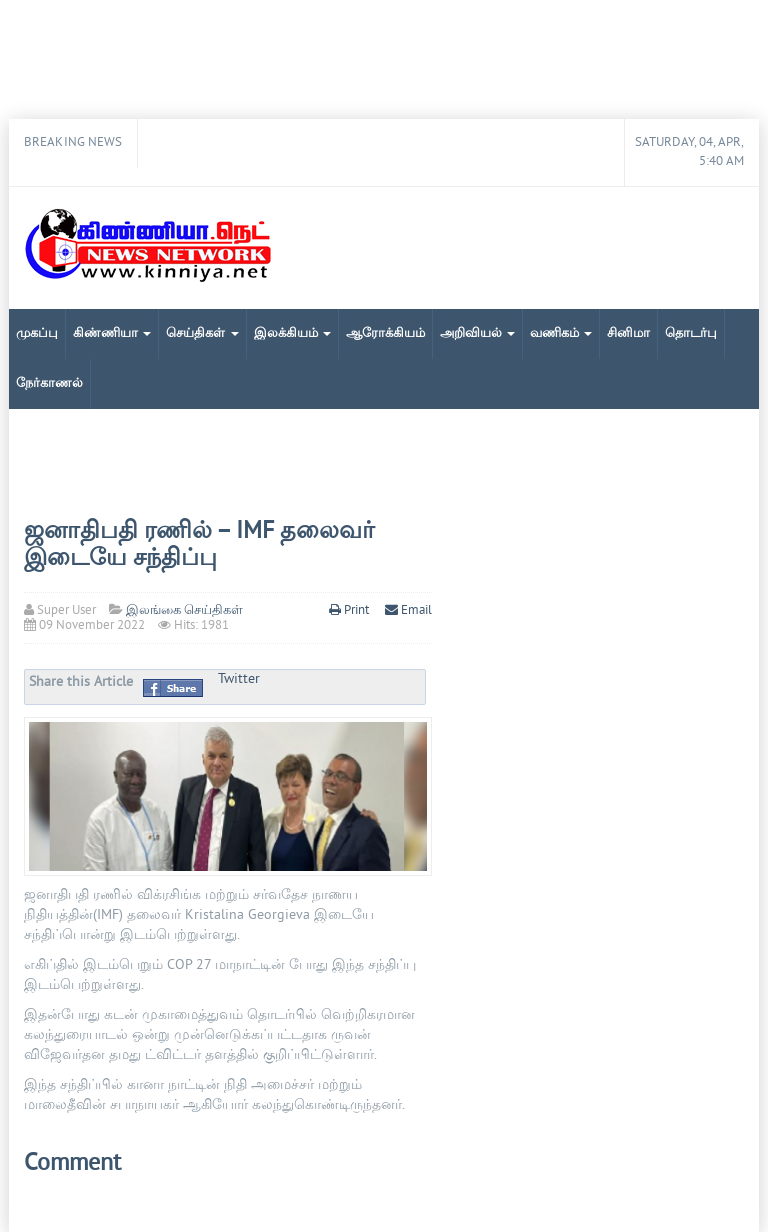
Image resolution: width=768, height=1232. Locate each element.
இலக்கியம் (292, 334)
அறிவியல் (477, 334)
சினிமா (628, 334)
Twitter (239, 679)
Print (350, 611)
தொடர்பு (691, 334)
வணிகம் (561, 334)
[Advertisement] (384, 59)
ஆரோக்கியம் (385, 334)
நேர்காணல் (49, 384)
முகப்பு (37, 334)
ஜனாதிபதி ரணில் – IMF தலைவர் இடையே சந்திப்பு (199, 545)
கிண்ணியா (112, 334)
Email (408, 611)
